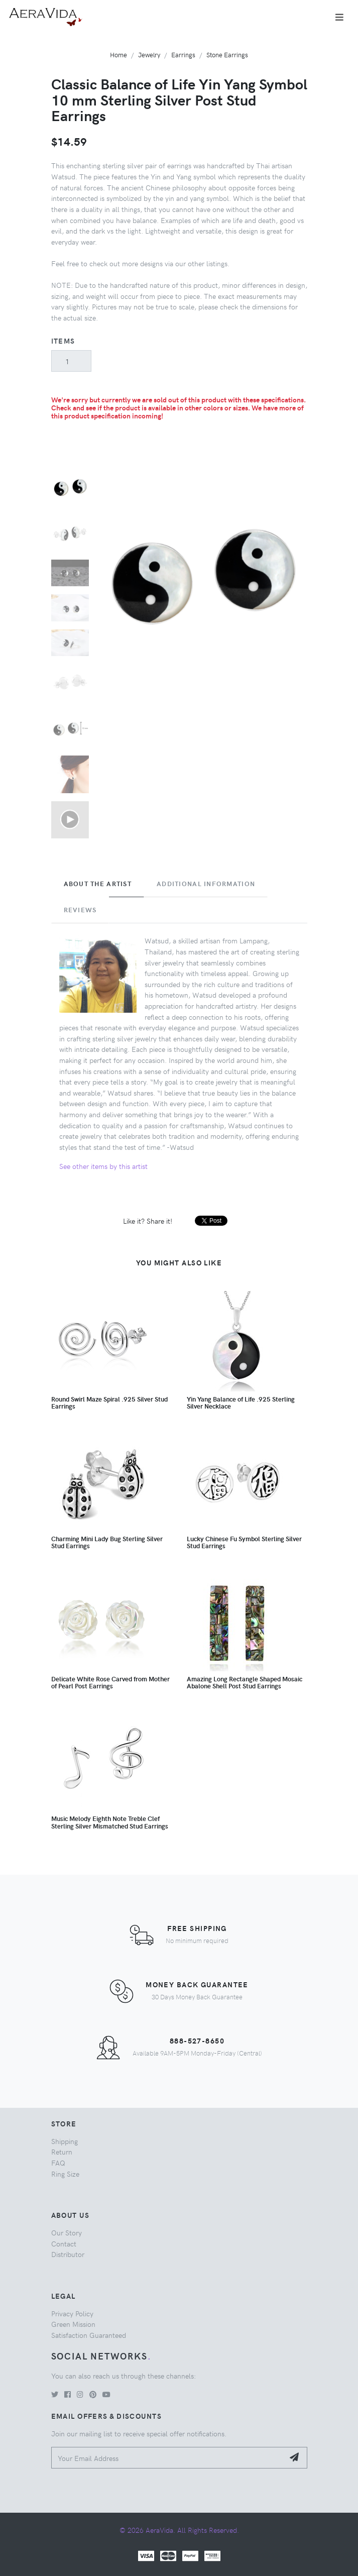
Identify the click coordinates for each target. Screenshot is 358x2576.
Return (61, 2151)
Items (63, 341)
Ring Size (65, 2174)
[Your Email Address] (168, 2457)
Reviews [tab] (80, 909)
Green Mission (73, 2324)
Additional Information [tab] (206, 883)
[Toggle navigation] (339, 17)
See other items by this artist (103, 1166)
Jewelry (149, 54)
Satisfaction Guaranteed (88, 2335)
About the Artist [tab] (98, 883)
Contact (63, 2243)
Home (118, 54)
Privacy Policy (72, 2313)
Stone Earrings (227, 54)
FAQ (58, 2163)
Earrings (183, 54)
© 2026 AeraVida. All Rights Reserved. (179, 2530)
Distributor (67, 2254)
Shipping (64, 2141)
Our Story (66, 2232)
